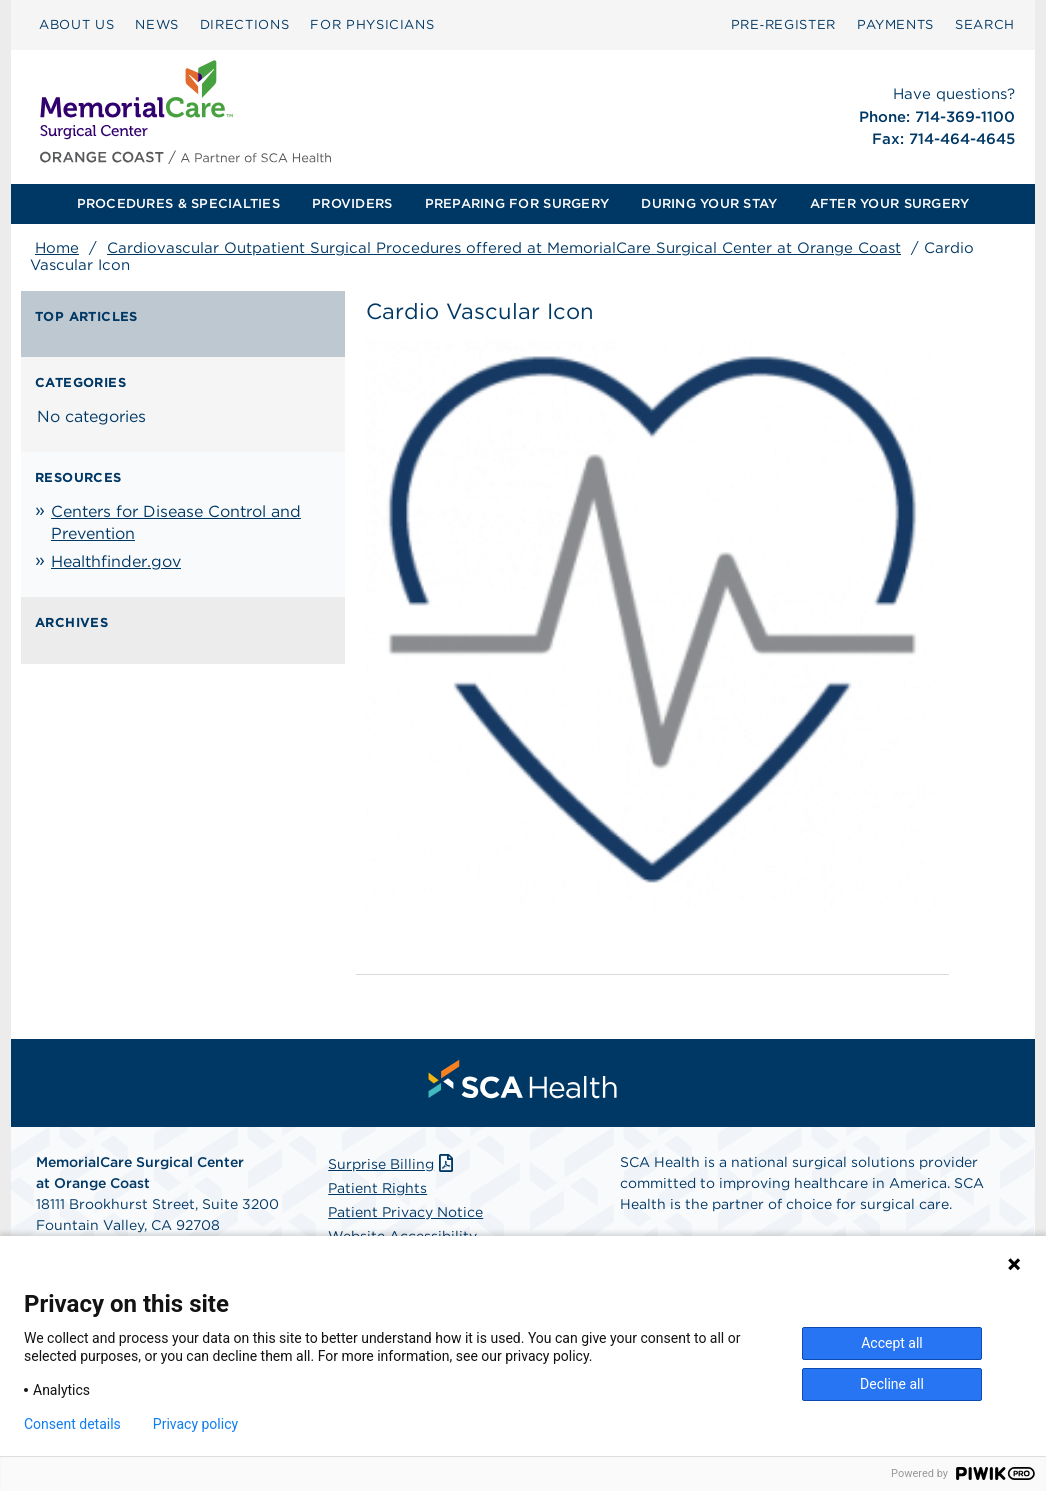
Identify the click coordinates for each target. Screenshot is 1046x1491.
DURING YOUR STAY (709, 203)
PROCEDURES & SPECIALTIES (178, 203)
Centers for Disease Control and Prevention (176, 522)
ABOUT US (76, 24)
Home (57, 248)
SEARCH (985, 24)
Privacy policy (195, 1424)
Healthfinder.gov (116, 561)
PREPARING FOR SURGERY (517, 203)
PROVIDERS (352, 203)
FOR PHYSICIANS (372, 24)
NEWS (157, 24)
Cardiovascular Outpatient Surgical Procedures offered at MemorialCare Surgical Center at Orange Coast (504, 248)
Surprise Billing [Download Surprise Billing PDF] (392, 1164)
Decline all (892, 1384)
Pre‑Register (783, 24)
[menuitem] (76, 25)
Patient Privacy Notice (405, 1212)
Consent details (72, 1424)
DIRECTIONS (245, 24)
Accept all (892, 1343)
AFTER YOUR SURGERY (890, 203)
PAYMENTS (895, 24)
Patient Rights (377, 1188)
